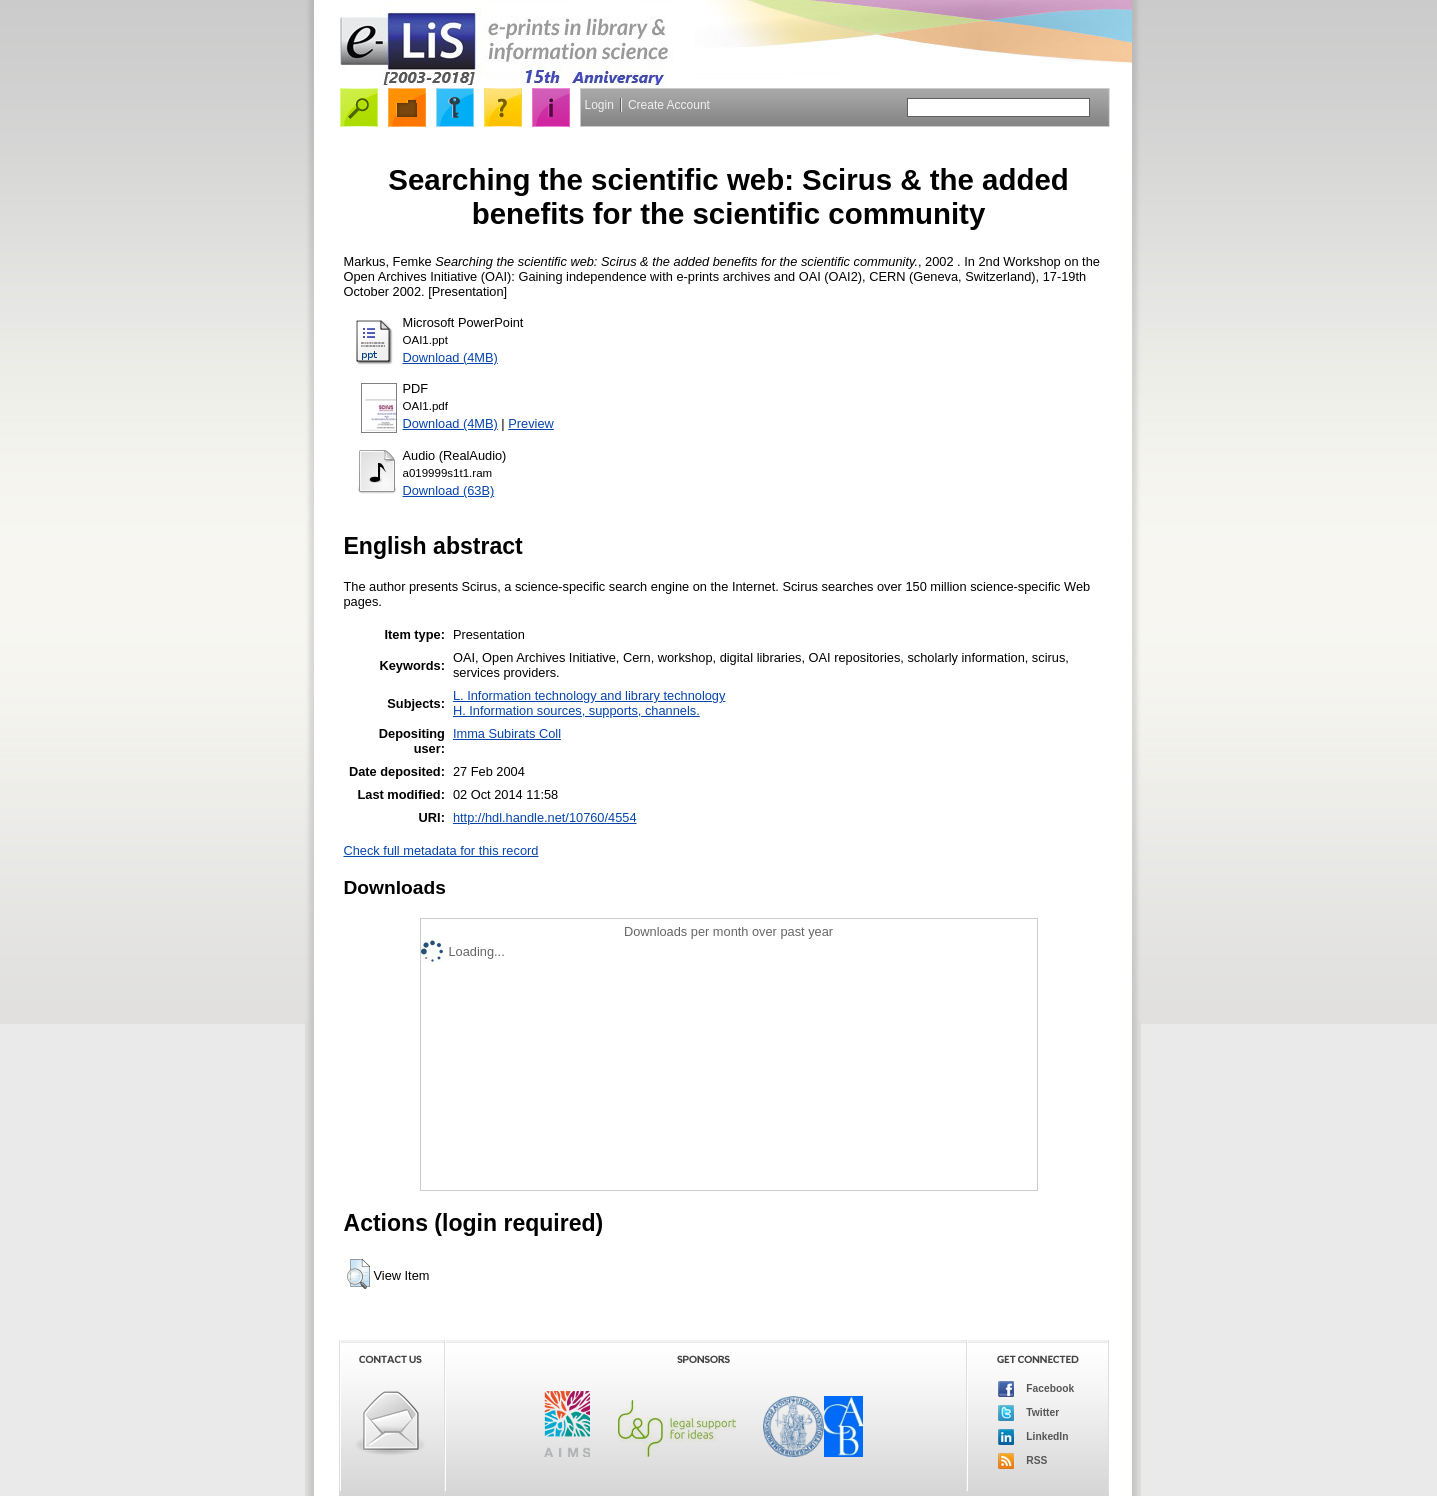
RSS (1023, 1461)
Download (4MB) (450, 357)
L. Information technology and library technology (589, 695)
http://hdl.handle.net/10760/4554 (545, 817)
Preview (531, 423)
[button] (358, 1274)
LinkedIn (1033, 1437)
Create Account (669, 105)
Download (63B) (449, 490)
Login (599, 105)
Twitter (1029, 1413)
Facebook (1036, 1389)
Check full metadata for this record (441, 850)
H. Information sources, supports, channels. (576, 710)
